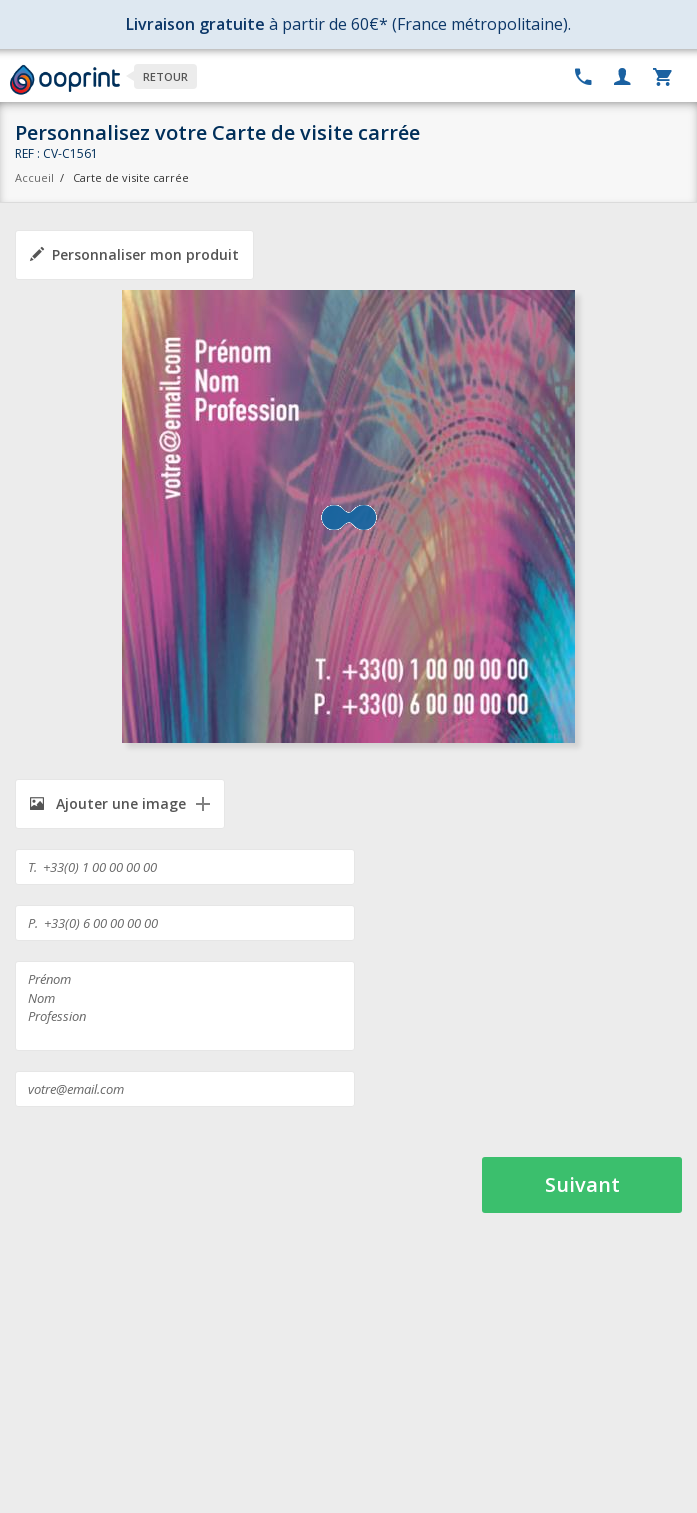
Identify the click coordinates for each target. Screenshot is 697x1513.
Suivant (582, 1184)
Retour (165, 76)
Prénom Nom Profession (185, 1006)
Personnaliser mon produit (134, 254)
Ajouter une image (108, 803)
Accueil (34, 177)
